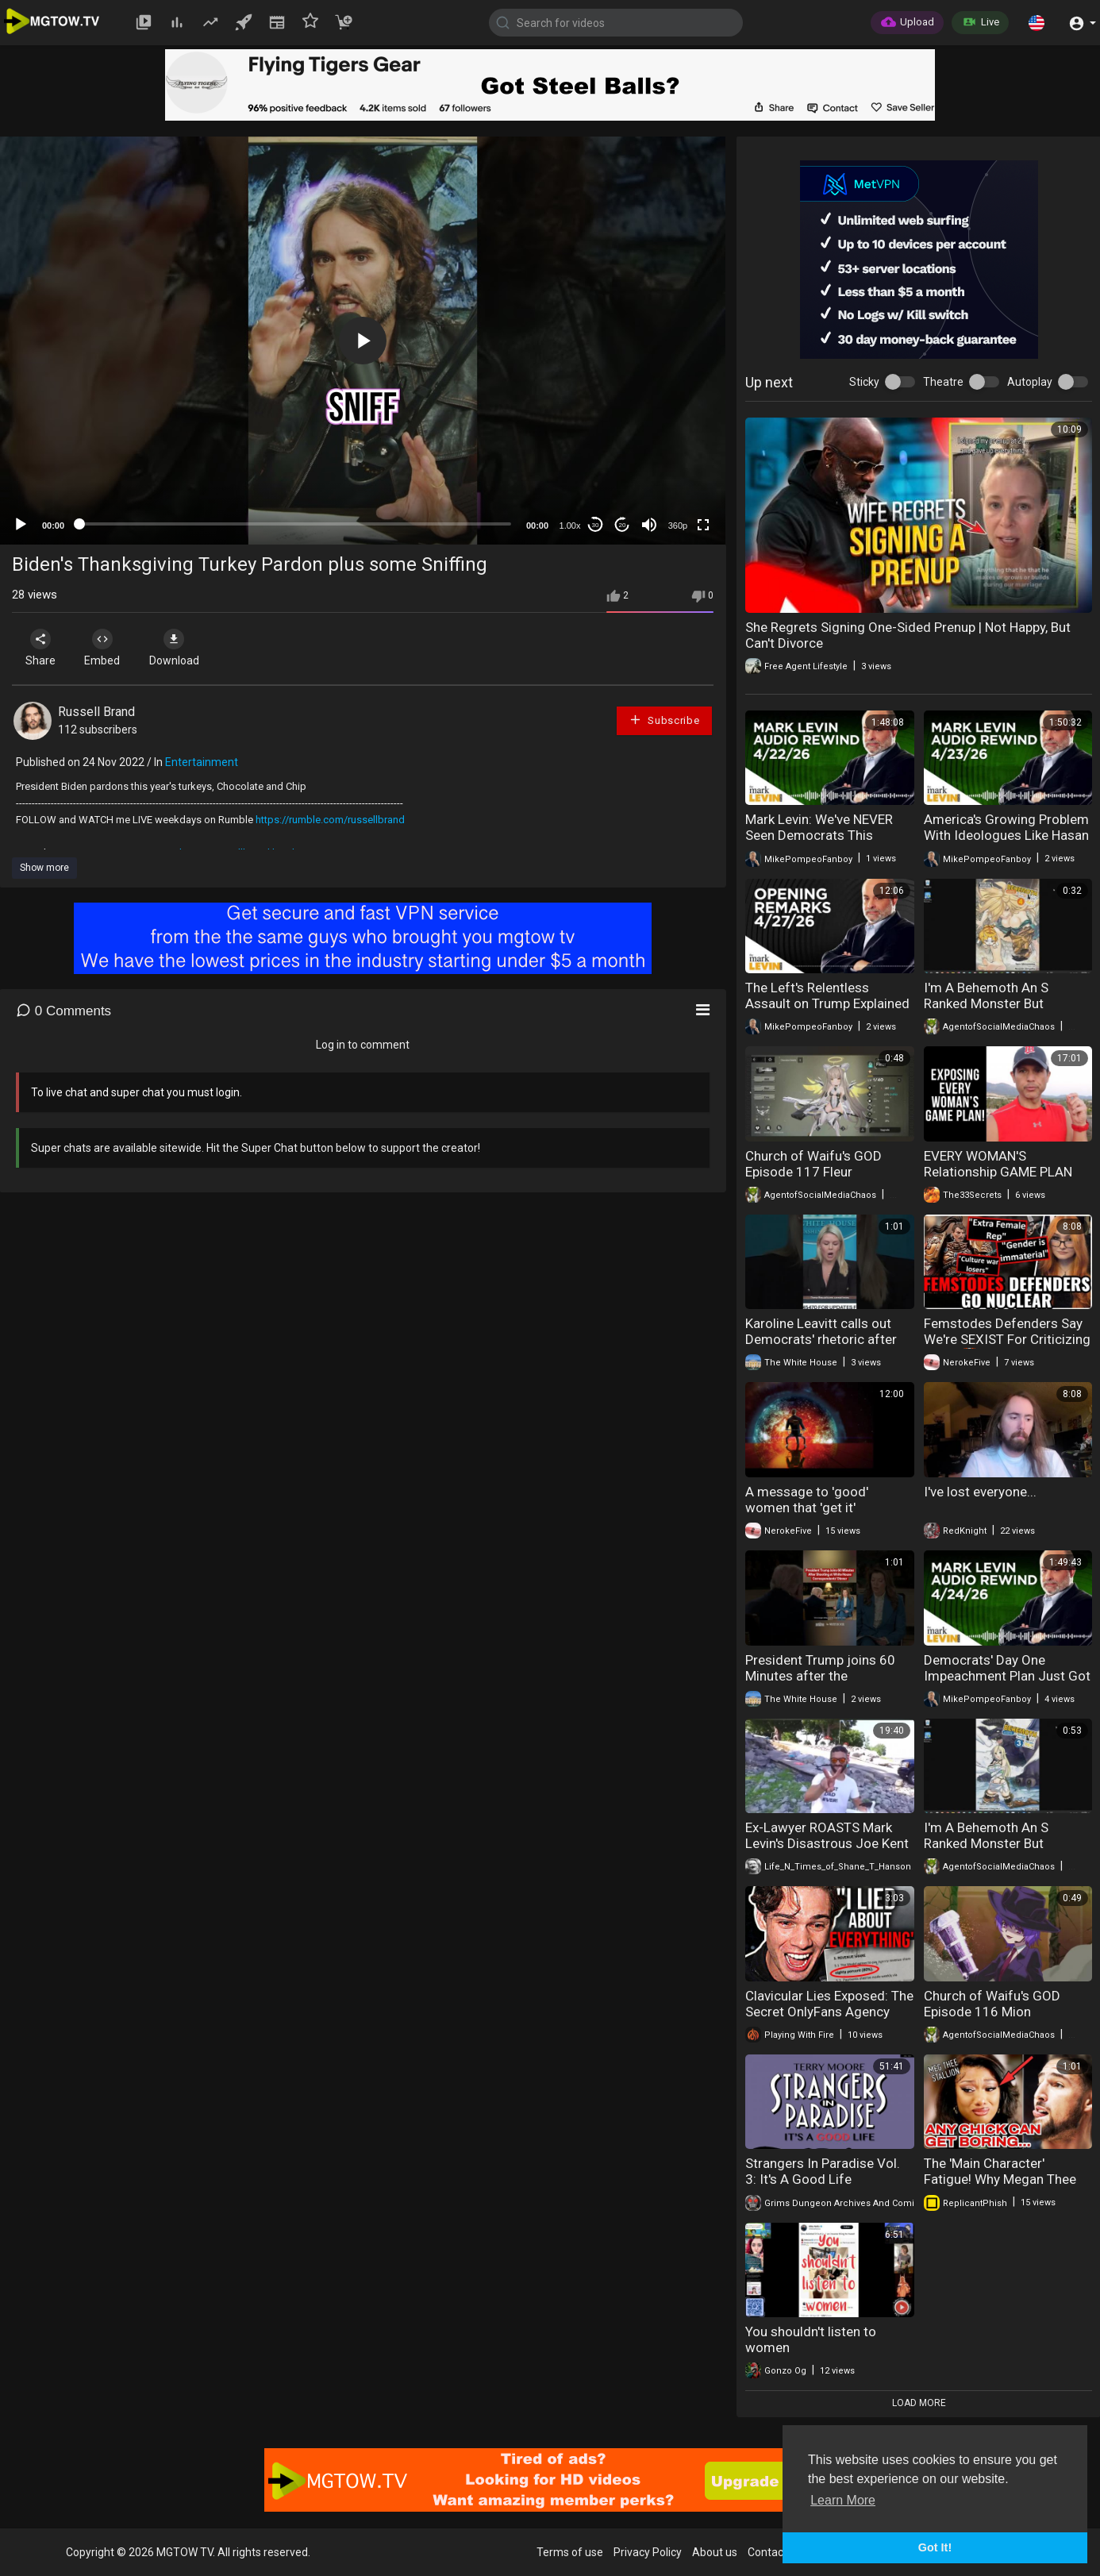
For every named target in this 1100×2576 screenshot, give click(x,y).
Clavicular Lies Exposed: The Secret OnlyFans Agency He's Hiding (829, 2011)
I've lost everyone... (980, 1492)
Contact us (775, 2552)
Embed (105, 648)
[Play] (21, 525)
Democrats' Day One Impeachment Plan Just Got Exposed (1007, 1676)
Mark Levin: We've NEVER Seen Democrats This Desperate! (819, 835)
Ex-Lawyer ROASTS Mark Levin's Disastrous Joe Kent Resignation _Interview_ (827, 1843)
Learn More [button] (842, 2500)
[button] (1036, 22)
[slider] (295, 524)
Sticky (864, 381)
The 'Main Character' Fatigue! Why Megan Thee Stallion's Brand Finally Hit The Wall (1000, 2187)
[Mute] (649, 525)
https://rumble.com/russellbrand (330, 820)
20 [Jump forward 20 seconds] (622, 525)
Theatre (943, 381)
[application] (362, 341)
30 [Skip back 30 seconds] (595, 525)
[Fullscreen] (703, 525)
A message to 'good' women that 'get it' (806, 1499)
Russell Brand (96, 711)
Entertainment (201, 762)
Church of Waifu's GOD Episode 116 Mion (992, 2004)
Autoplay (1029, 381)
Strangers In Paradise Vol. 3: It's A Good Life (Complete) (822, 2179)
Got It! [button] (935, 2547)
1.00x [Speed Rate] (570, 525)
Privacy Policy (647, 2552)
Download (179, 648)
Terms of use (570, 2552)
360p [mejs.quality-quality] (677, 525)
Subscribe (664, 719)
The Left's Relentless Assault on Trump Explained (827, 995)
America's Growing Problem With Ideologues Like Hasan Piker (1006, 835)
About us (714, 2552)
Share (41, 648)
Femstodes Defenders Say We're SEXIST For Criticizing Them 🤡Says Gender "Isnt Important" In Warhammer (1007, 1347)
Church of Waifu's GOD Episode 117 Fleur (813, 1164)
